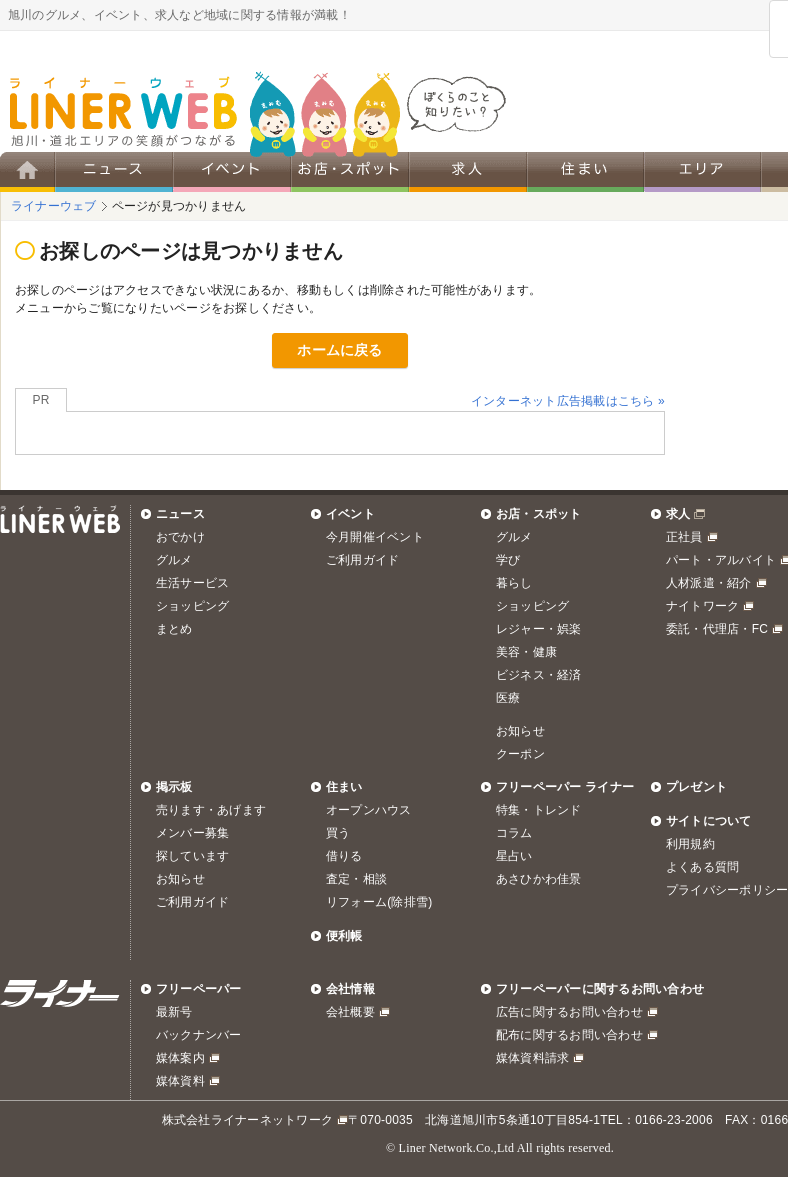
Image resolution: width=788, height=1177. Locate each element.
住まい (344, 787)
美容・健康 (526, 652)
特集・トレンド (539, 810)
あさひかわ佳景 (539, 879)
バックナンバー (199, 1035)
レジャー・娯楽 (539, 629)
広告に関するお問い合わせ (569, 1012)
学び (508, 560)
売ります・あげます (211, 810)
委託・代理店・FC (717, 629)
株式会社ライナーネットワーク (247, 1120)
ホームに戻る (339, 350)
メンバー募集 (192, 833)
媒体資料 (180, 1081)
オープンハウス (369, 810)
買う (338, 833)
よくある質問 (702, 867)
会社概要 (350, 1012)
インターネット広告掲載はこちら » (568, 401)
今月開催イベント (375, 537)
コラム (514, 833)
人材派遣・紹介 (709, 583)
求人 (678, 514)
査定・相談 (356, 879)
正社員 (684, 537)
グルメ (174, 560)
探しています (192, 856)
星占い (514, 856)
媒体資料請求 (532, 1058)
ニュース (180, 514)
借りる (344, 856)
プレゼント (696, 787)
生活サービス (192, 583)
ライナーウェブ (54, 206)
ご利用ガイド (362, 560)
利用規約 (690, 844)
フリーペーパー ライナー (565, 787)
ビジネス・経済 (539, 675)
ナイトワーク (702, 606)
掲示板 (174, 787)
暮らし (514, 583)
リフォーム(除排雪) (379, 902)
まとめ (174, 629)
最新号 (174, 1012)
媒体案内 (180, 1058)
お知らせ (520, 731)
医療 (508, 698)
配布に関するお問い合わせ (569, 1035)
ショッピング (192, 606)
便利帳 (344, 936)
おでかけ (180, 537)
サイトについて (709, 821)
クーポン (520, 754)
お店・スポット (539, 514)
